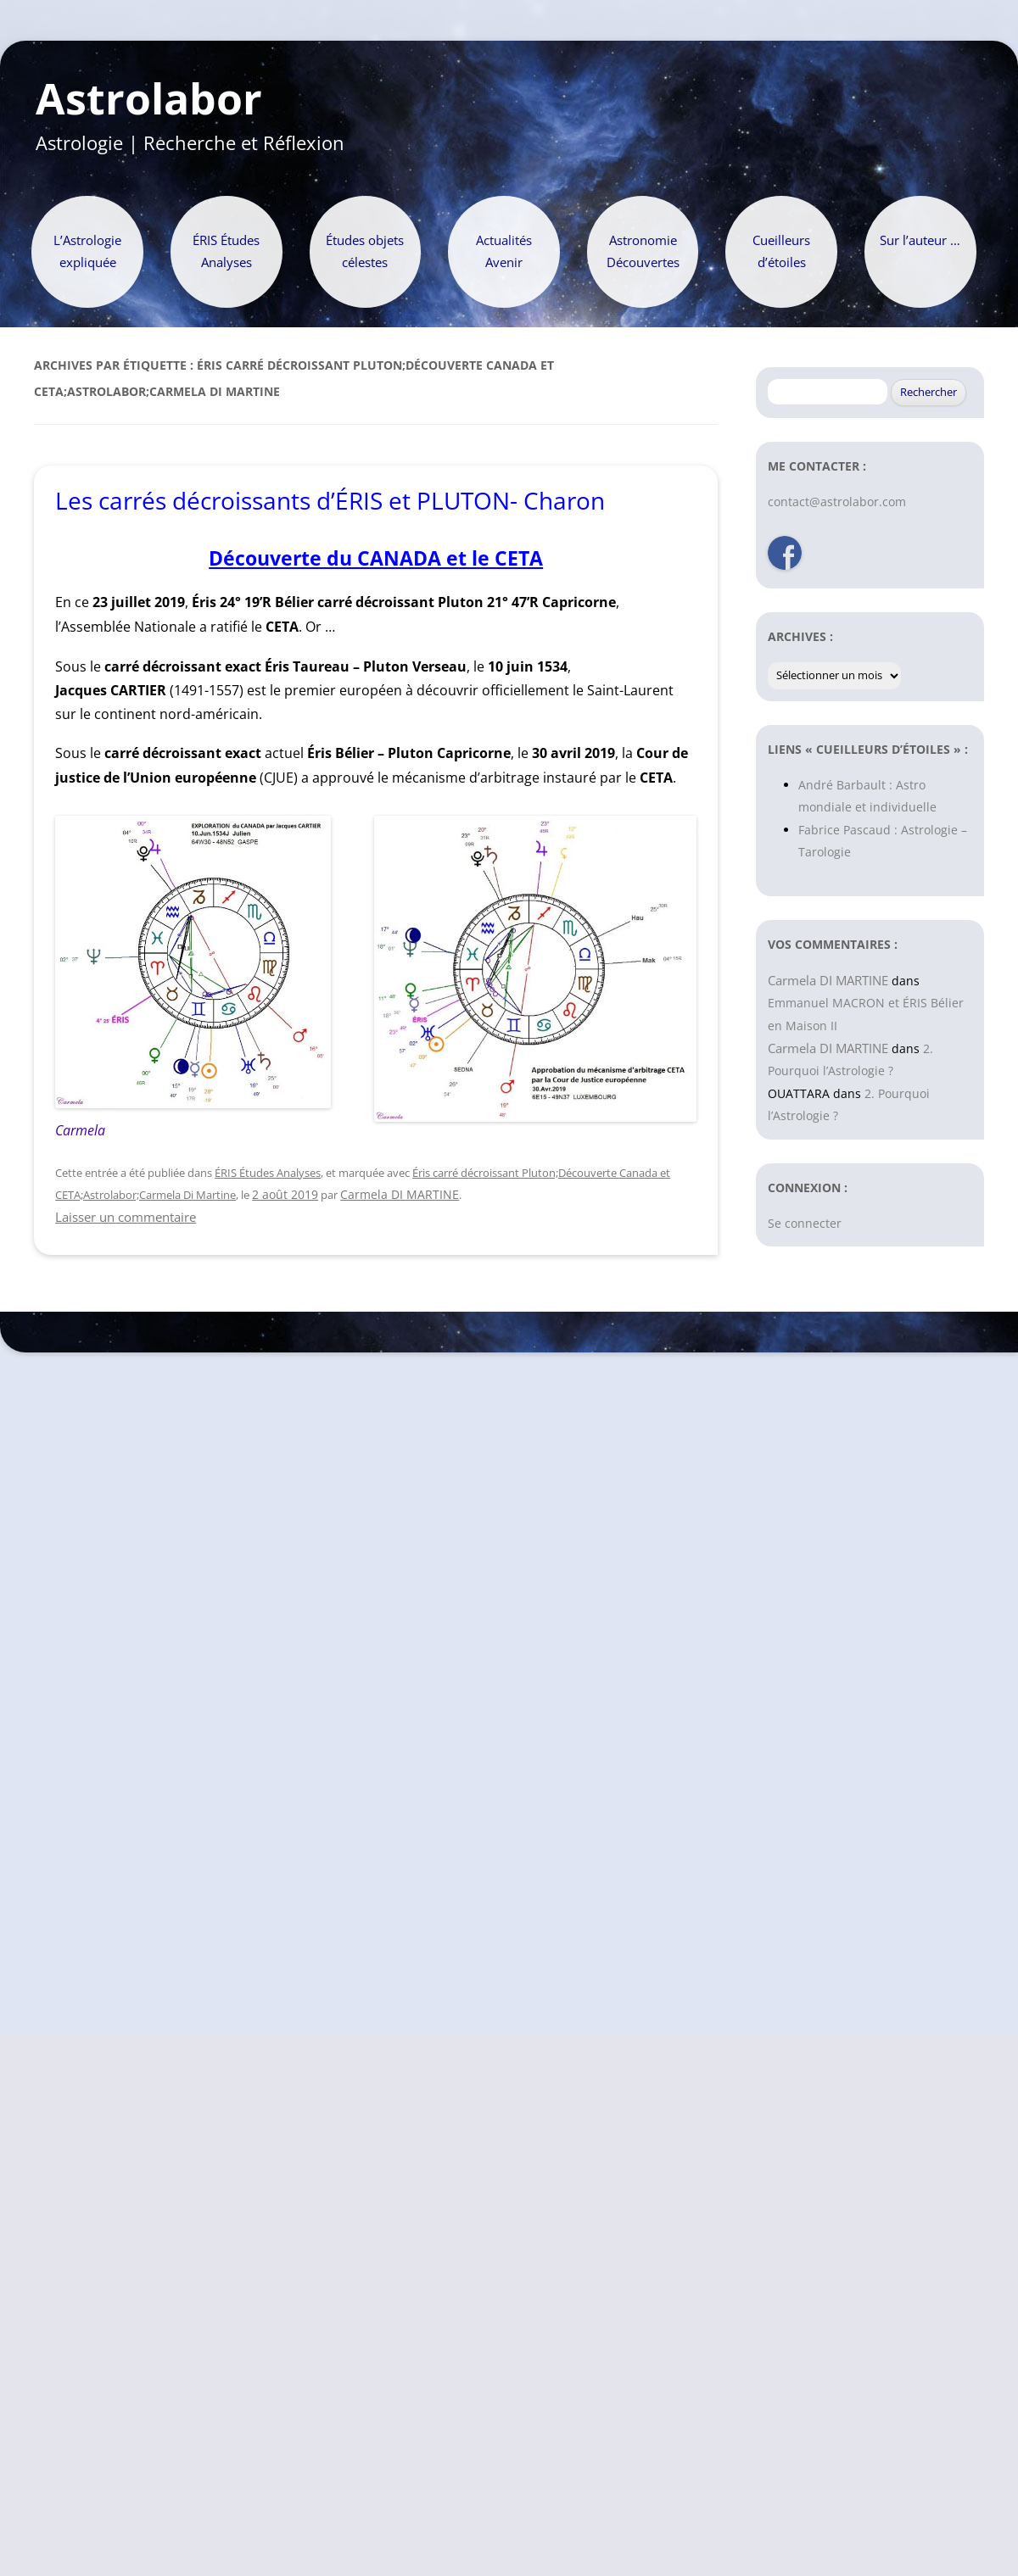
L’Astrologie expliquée (87, 251)
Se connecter (805, 1223)
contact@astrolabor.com (837, 501)
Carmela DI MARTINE (399, 1194)
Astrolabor (149, 99)
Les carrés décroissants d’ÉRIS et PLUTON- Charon (330, 500)
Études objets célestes (365, 251)
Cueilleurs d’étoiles (781, 251)
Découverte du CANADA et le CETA (376, 558)
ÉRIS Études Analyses (226, 251)
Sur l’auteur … (920, 240)
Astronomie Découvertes (643, 251)
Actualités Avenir (504, 251)
